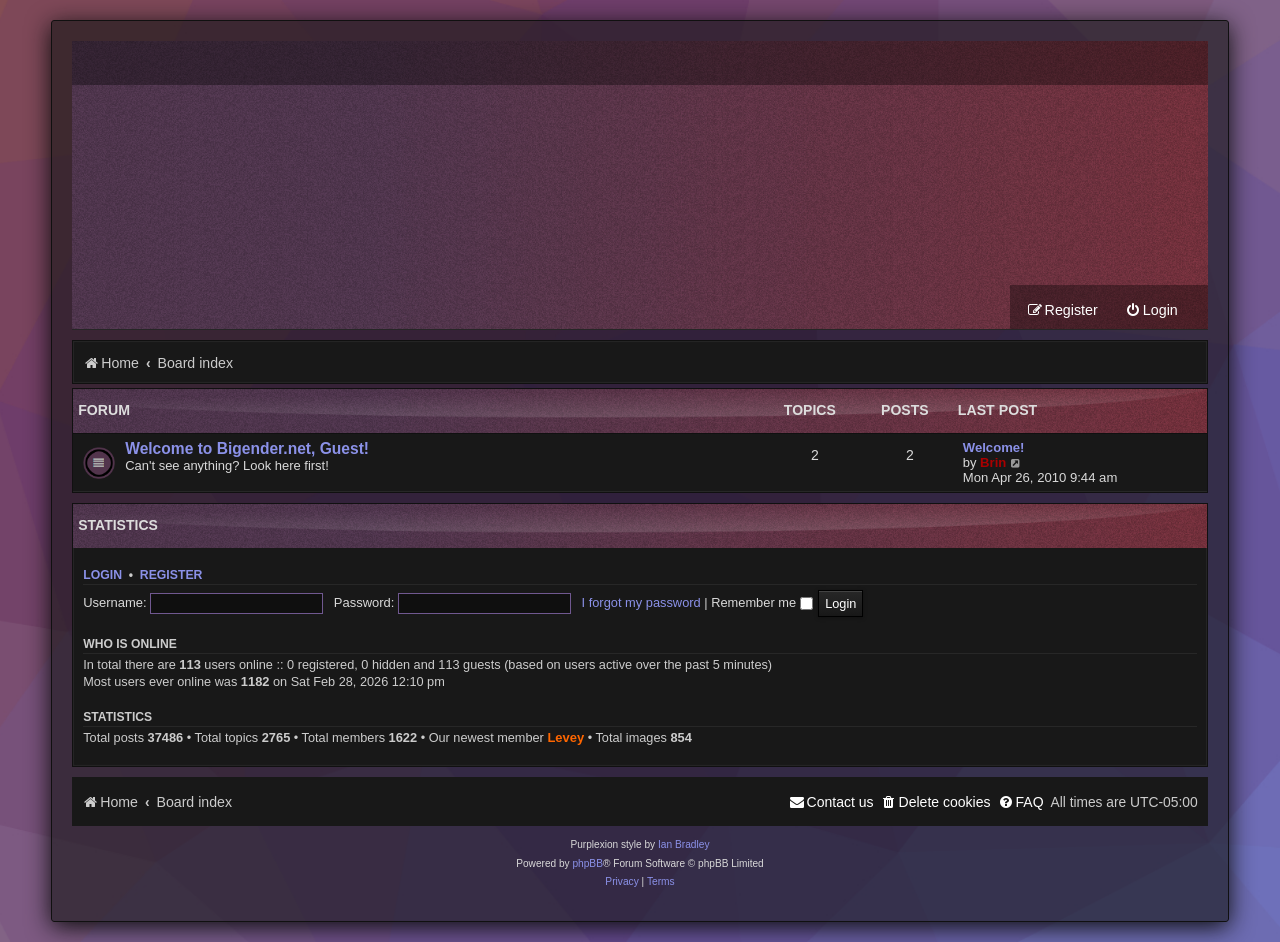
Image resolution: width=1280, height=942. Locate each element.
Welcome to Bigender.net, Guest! (247, 448)
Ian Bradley (684, 844)
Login (102, 575)
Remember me (762, 602)
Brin (993, 462)
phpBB (587, 863)
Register (171, 575)
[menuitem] (1151, 310)
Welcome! (994, 447)
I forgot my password (641, 602)
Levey (565, 737)
